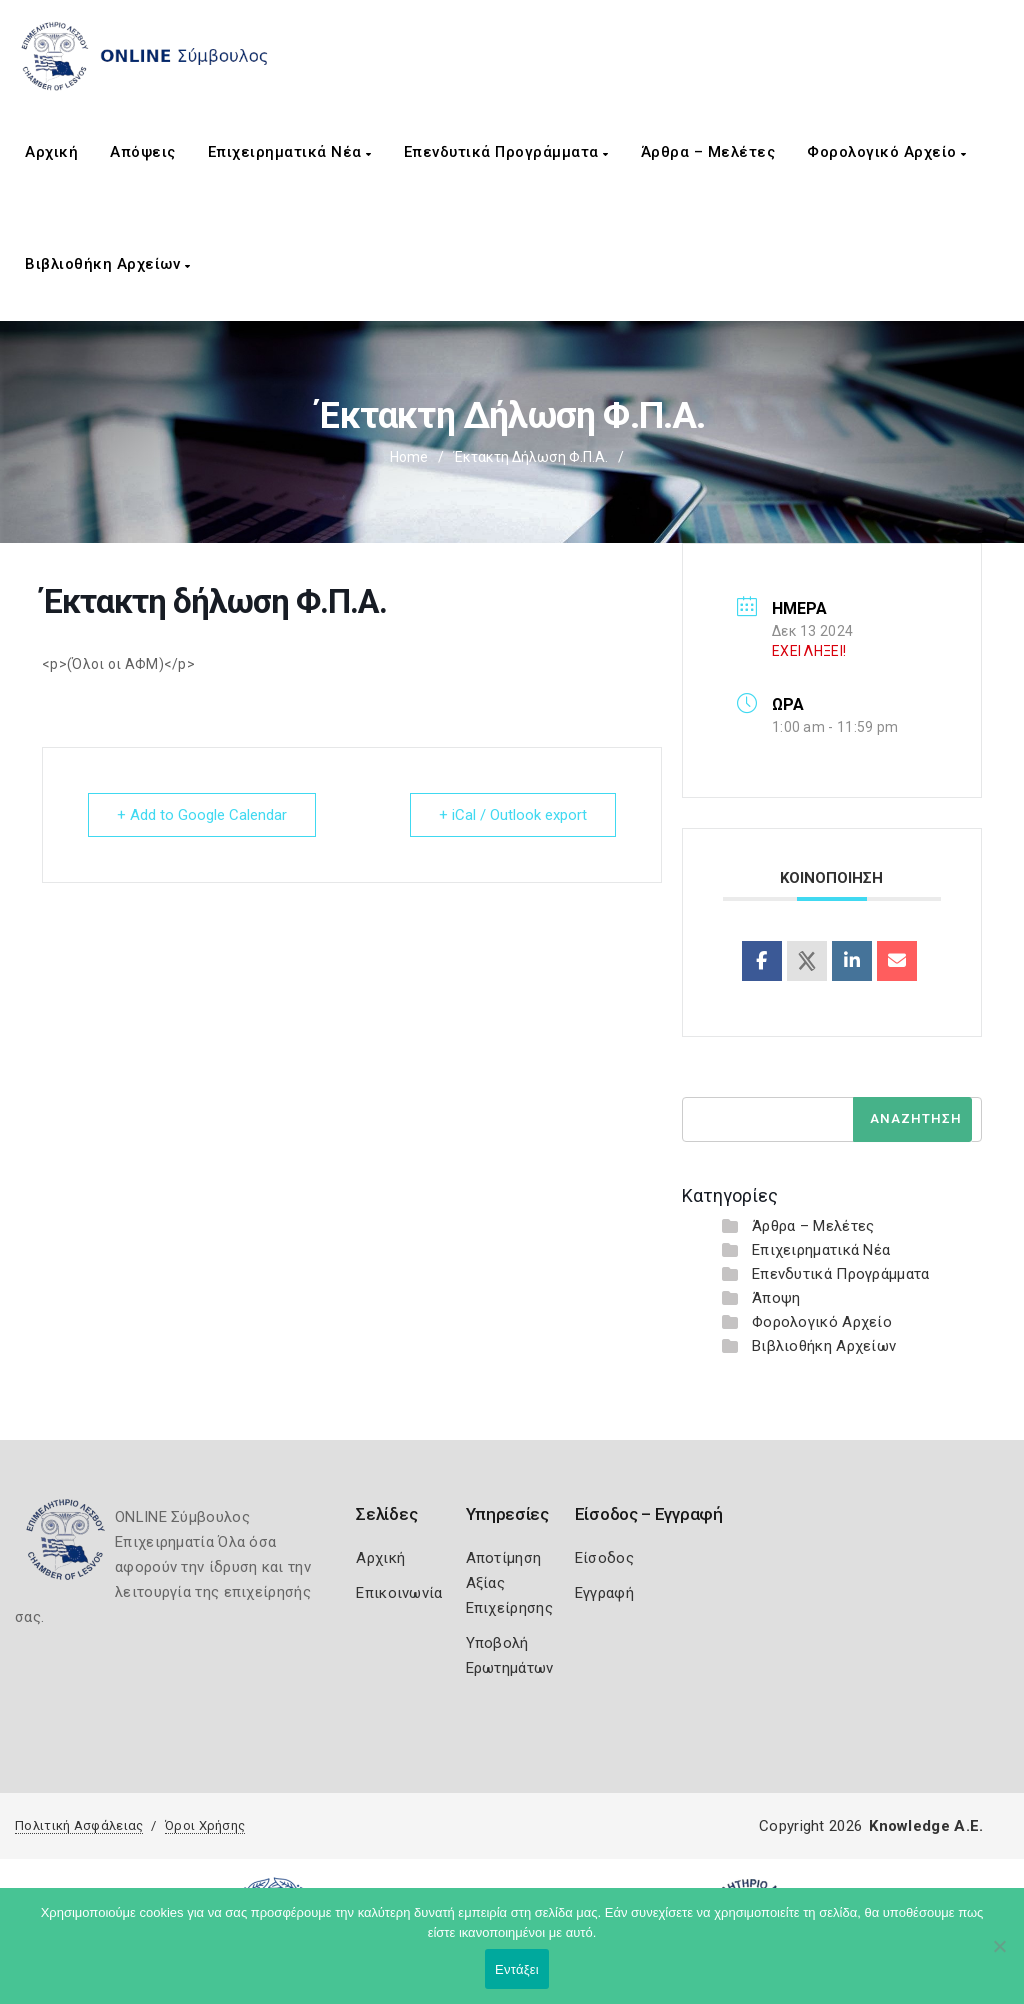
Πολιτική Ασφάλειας (79, 1825)
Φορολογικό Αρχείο (887, 152)
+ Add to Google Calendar (202, 815)
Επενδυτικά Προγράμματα (506, 152)
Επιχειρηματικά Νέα (290, 152)
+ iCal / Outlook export (513, 815)
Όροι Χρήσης (205, 1825)
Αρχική (51, 152)
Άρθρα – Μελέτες (708, 152)
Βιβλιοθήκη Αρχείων (107, 264)
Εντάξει (517, 1969)
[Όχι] (999, 1956)
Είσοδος (604, 1558)
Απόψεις (143, 152)
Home (409, 457)
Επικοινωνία (399, 1593)
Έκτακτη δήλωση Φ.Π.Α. (531, 457)
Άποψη (776, 1298)
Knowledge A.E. (926, 1826)
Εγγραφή (604, 1593)
